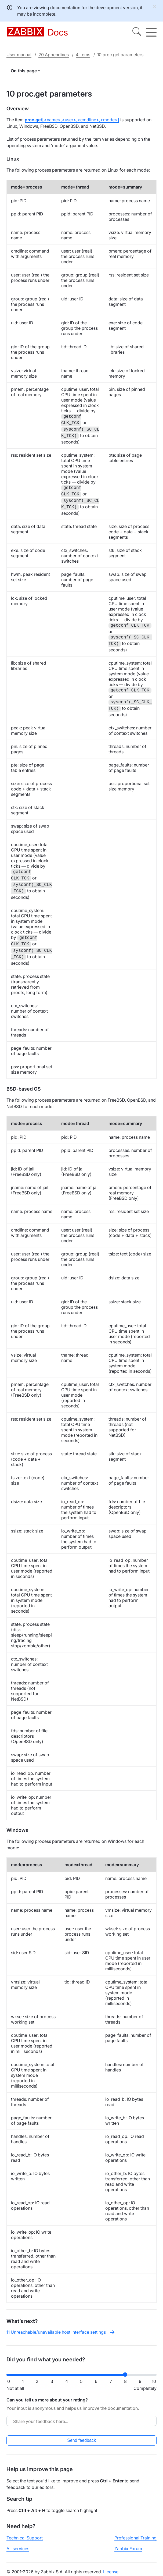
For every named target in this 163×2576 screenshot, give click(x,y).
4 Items (83, 54)
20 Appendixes (53, 54)
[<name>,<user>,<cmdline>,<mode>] (72, 119)
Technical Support (24, 2537)
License (110, 2571)
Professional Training (135, 2537)
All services (17, 2548)
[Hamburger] (151, 32)
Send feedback (81, 2440)
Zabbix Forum (128, 2548)
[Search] (136, 32)
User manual (18, 54)
